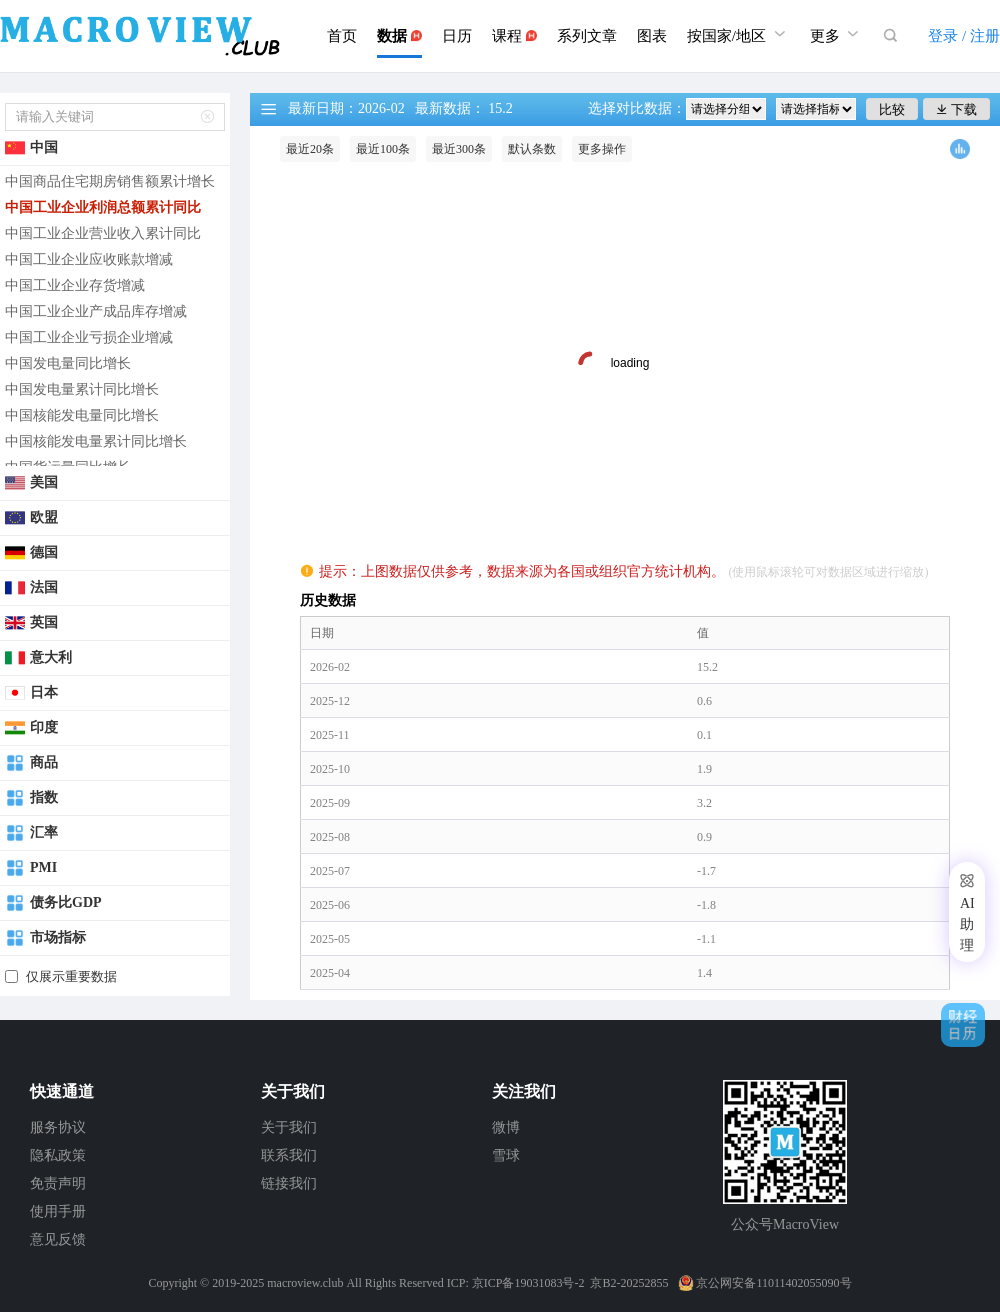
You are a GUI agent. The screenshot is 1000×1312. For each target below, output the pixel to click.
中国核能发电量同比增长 (82, 415)
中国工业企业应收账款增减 (89, 259)
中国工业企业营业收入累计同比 (103, 233)
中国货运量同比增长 (68, 467)
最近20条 (310, 149)
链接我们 (289, 1183)
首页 (342, 36)
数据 (399, 36)
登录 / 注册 (964, 36)
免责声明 (58, 1183)
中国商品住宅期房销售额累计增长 (110, 181)
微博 (506, 1127)
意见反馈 (58, 1239)
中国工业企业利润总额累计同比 (103, 207)
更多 (837, 33)
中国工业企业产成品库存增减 (96, 311)
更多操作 (602, 149)
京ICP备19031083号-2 (528, 1283)
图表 (652, 36)
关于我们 (289, 1127)
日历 (457, 36)
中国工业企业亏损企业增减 (89, 337)
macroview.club (305, 1283)
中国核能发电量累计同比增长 (96, 441)
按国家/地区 (738, 33)
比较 (892, 109)
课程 (514, 36)
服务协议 (58, 1127)
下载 (956, 109)
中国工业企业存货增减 (75, 285)
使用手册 (58, 1211)
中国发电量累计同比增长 (82, 389)
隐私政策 (58, 1155)
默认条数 (532, 149)
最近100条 (383, 149)
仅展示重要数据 (71, 976)
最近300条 (459, 149)
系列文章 (587, 36)
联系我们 (289, 1155)
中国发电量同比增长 (68, 363)
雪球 (506, 1155)
